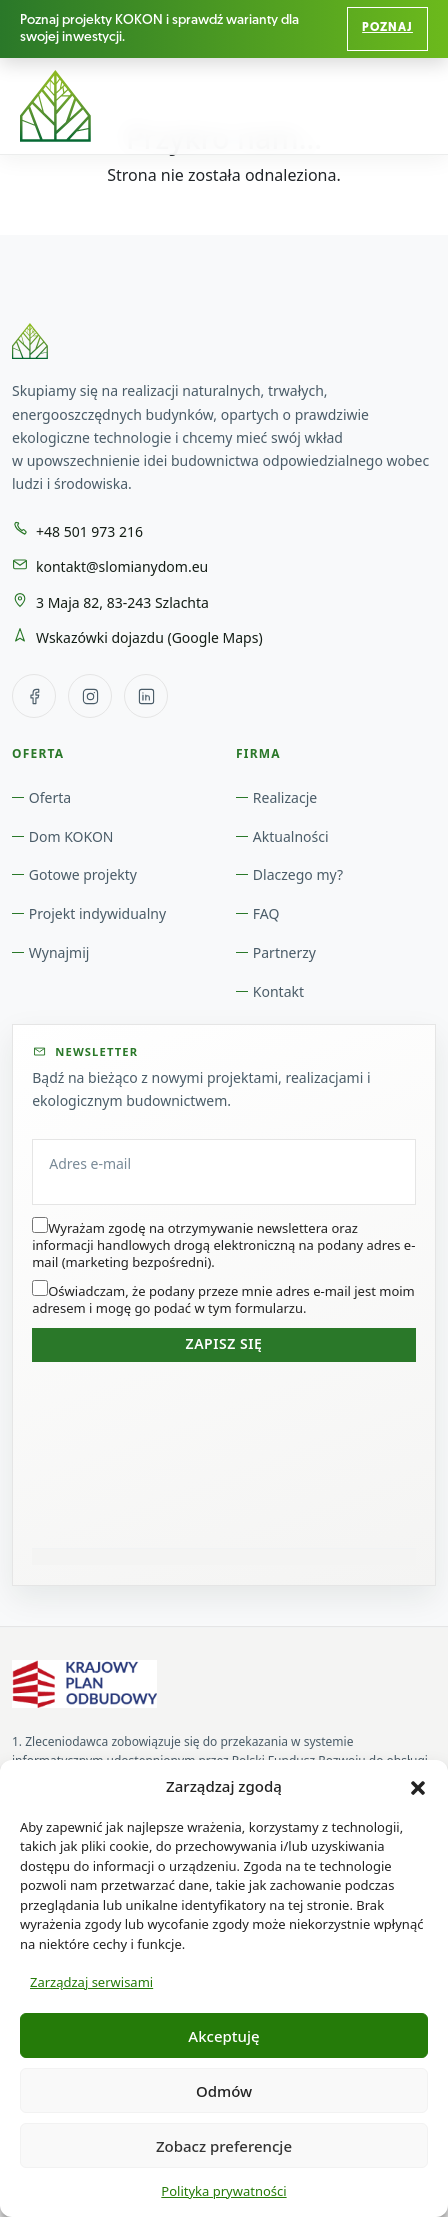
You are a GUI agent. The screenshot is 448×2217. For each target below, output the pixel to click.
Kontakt (278, 991)
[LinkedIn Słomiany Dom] (146, 696)
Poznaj (387, 28)
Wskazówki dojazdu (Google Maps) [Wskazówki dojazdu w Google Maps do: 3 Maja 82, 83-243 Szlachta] (149, 637)
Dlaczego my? (298, 874)
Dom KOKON (71, 836)
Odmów (224, 2091)
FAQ (266, 913)
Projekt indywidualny (97, 913)
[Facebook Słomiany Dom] (34, 696)
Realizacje (285, 797)
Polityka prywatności (223, 2191)
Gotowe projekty (83, 874)
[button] (418, 1786)
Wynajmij (59, 952)
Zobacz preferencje (224, 2146)
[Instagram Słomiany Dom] (90, 696)
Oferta (50, 797)
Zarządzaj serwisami (91, 1982)
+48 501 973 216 (89, 531)
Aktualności (291, 836)
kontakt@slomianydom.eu (122, 566)
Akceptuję (223, 2036)
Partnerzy (284, 952)
